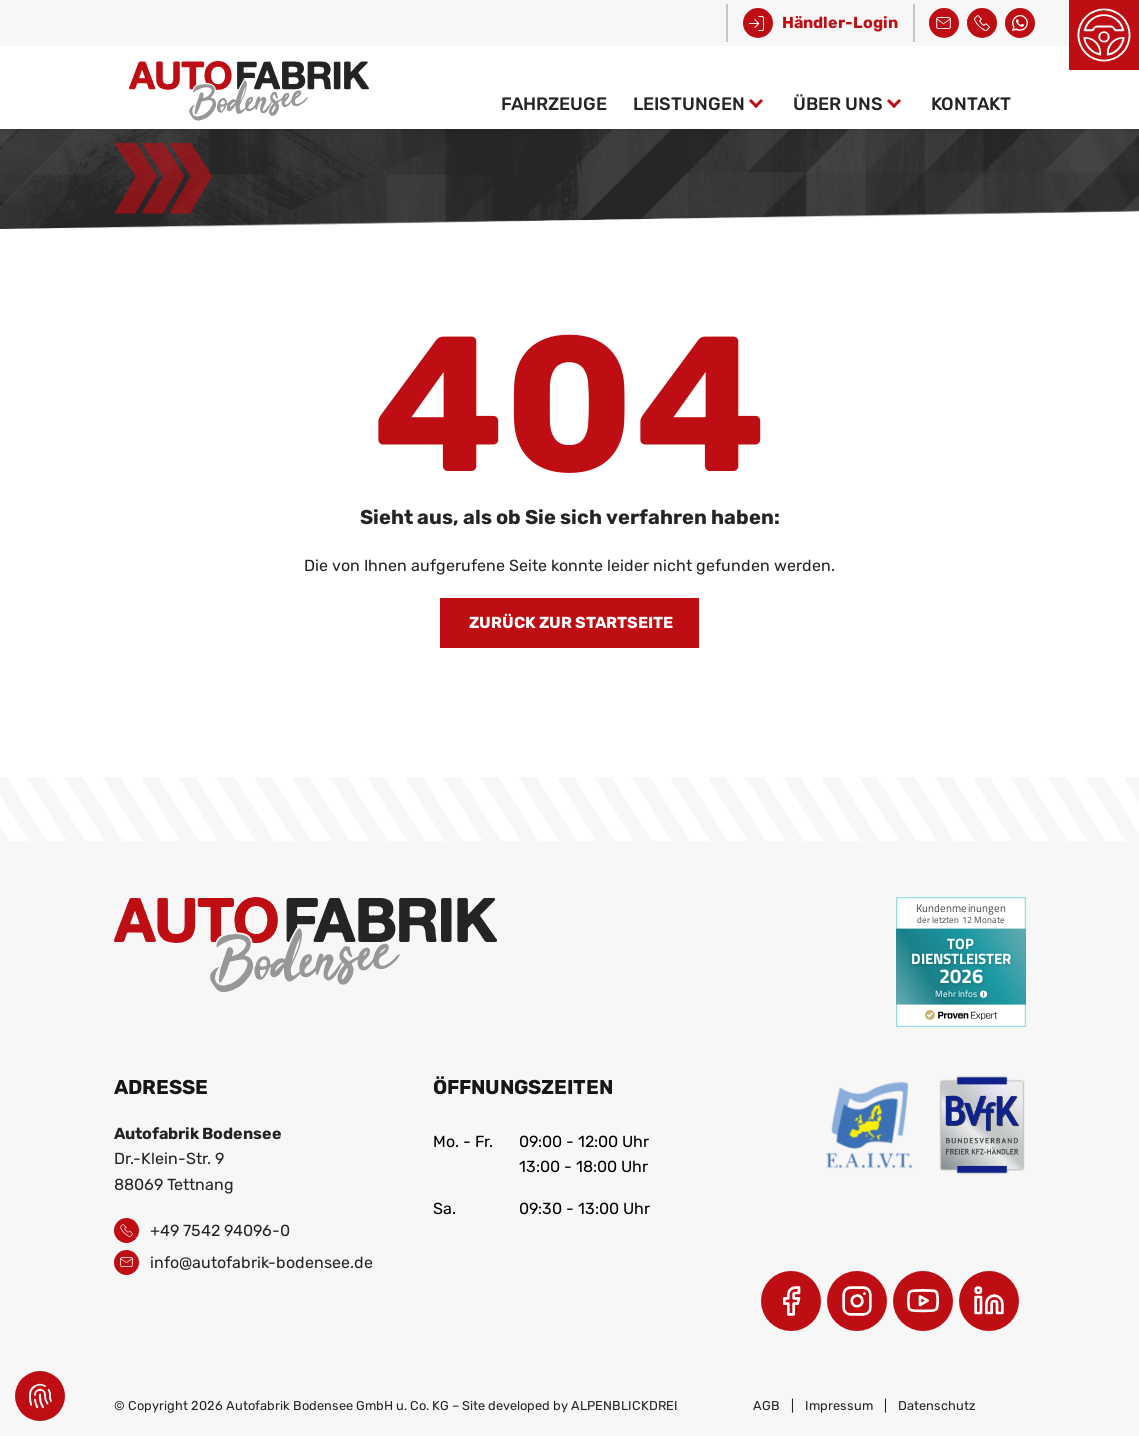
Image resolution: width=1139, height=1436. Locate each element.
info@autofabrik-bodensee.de (944, 20)
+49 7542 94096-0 (982, 20)
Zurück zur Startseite (569, 622)
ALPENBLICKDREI (624, 1405)
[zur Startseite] (249, 87)
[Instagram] (857, 1301)
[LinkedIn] (989, 1301)
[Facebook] (791, 1301)
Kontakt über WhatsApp (1020, 20)
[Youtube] (923, 1301)
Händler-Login (840, 22)
